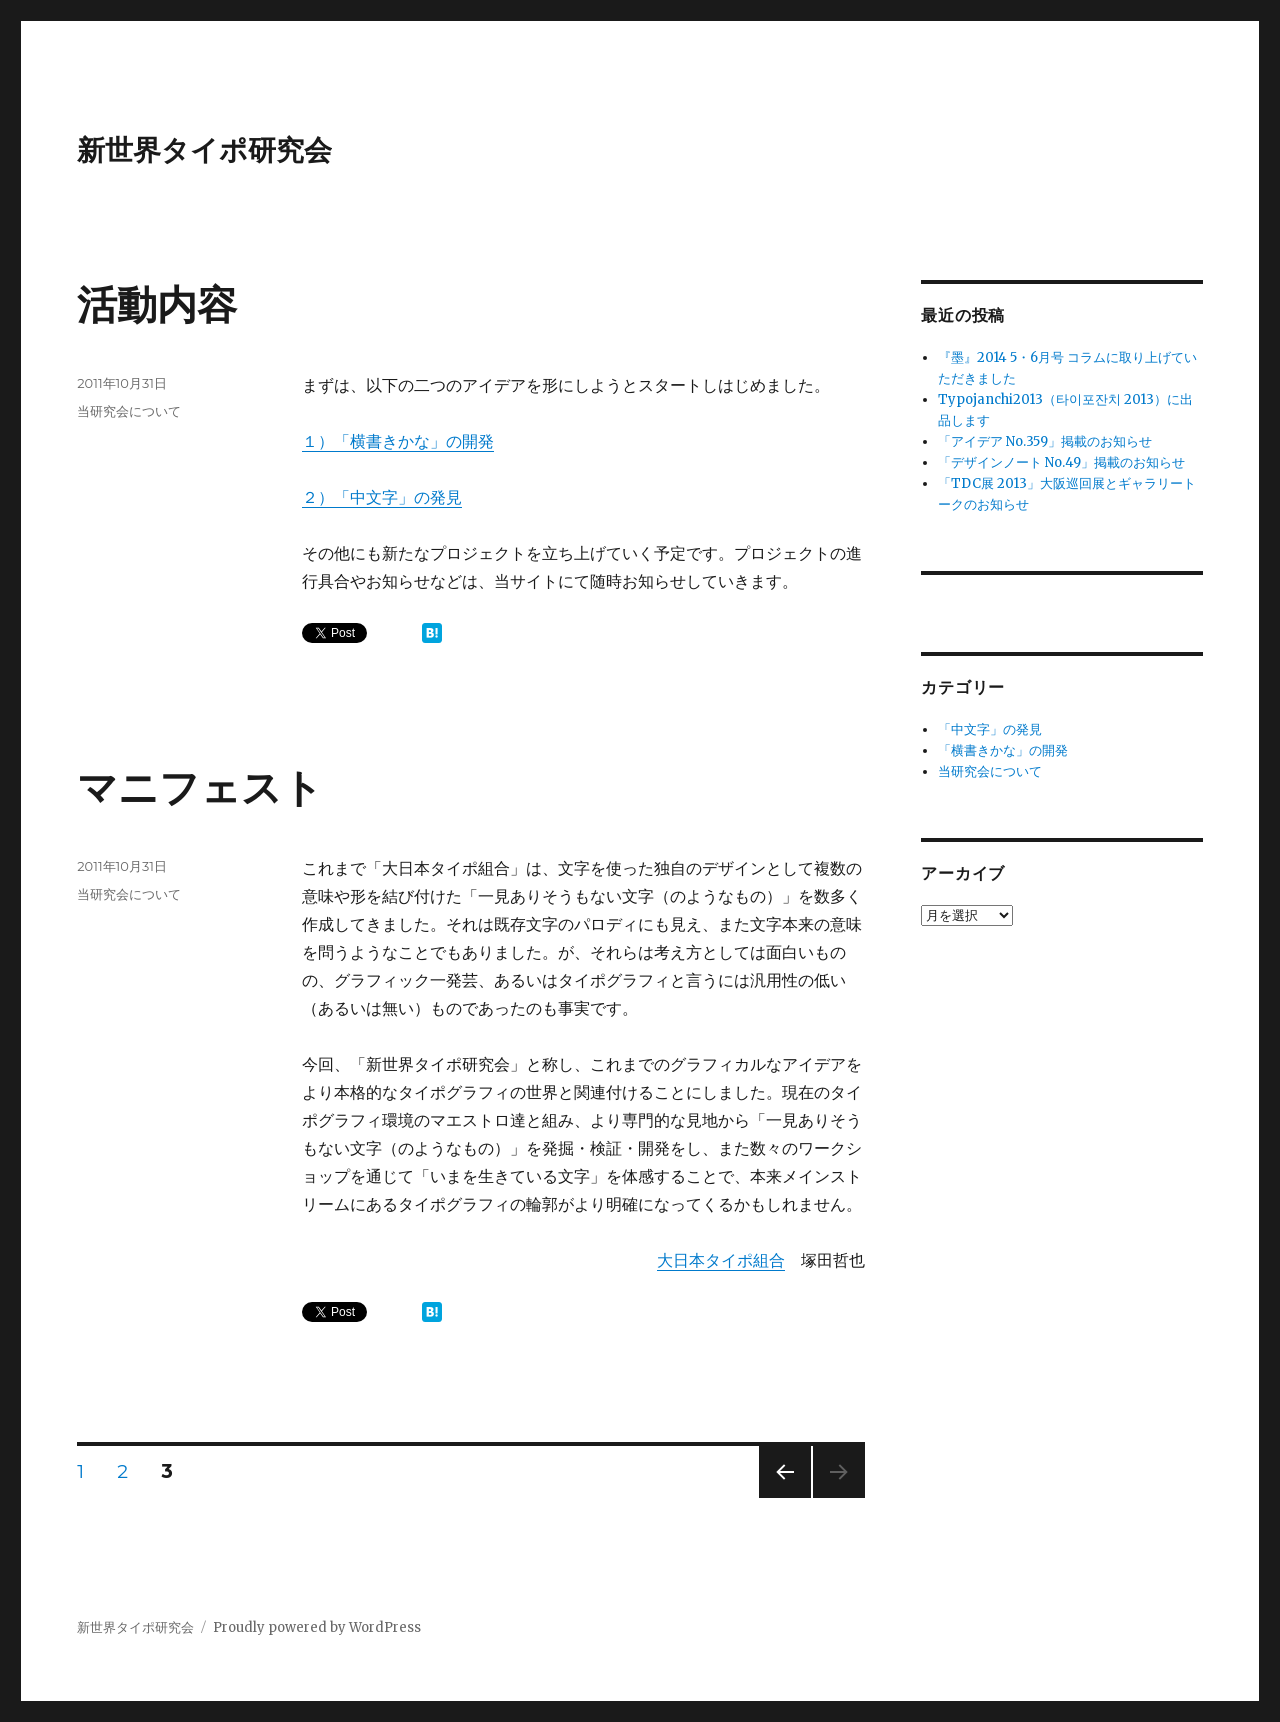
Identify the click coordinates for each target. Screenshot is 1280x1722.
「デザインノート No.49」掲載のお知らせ (1061, 462)
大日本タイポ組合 (721, 1260)
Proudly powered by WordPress (317, 1627)
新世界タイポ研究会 (204, 150)
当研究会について (129, 411)
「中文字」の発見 (990, 729)
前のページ (778, 1497)
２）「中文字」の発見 (382, 497)
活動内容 (157, 304)
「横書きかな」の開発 (1003, 750)
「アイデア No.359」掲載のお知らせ (1045, 441)
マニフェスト (200, 787)
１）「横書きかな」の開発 (398, 441)
